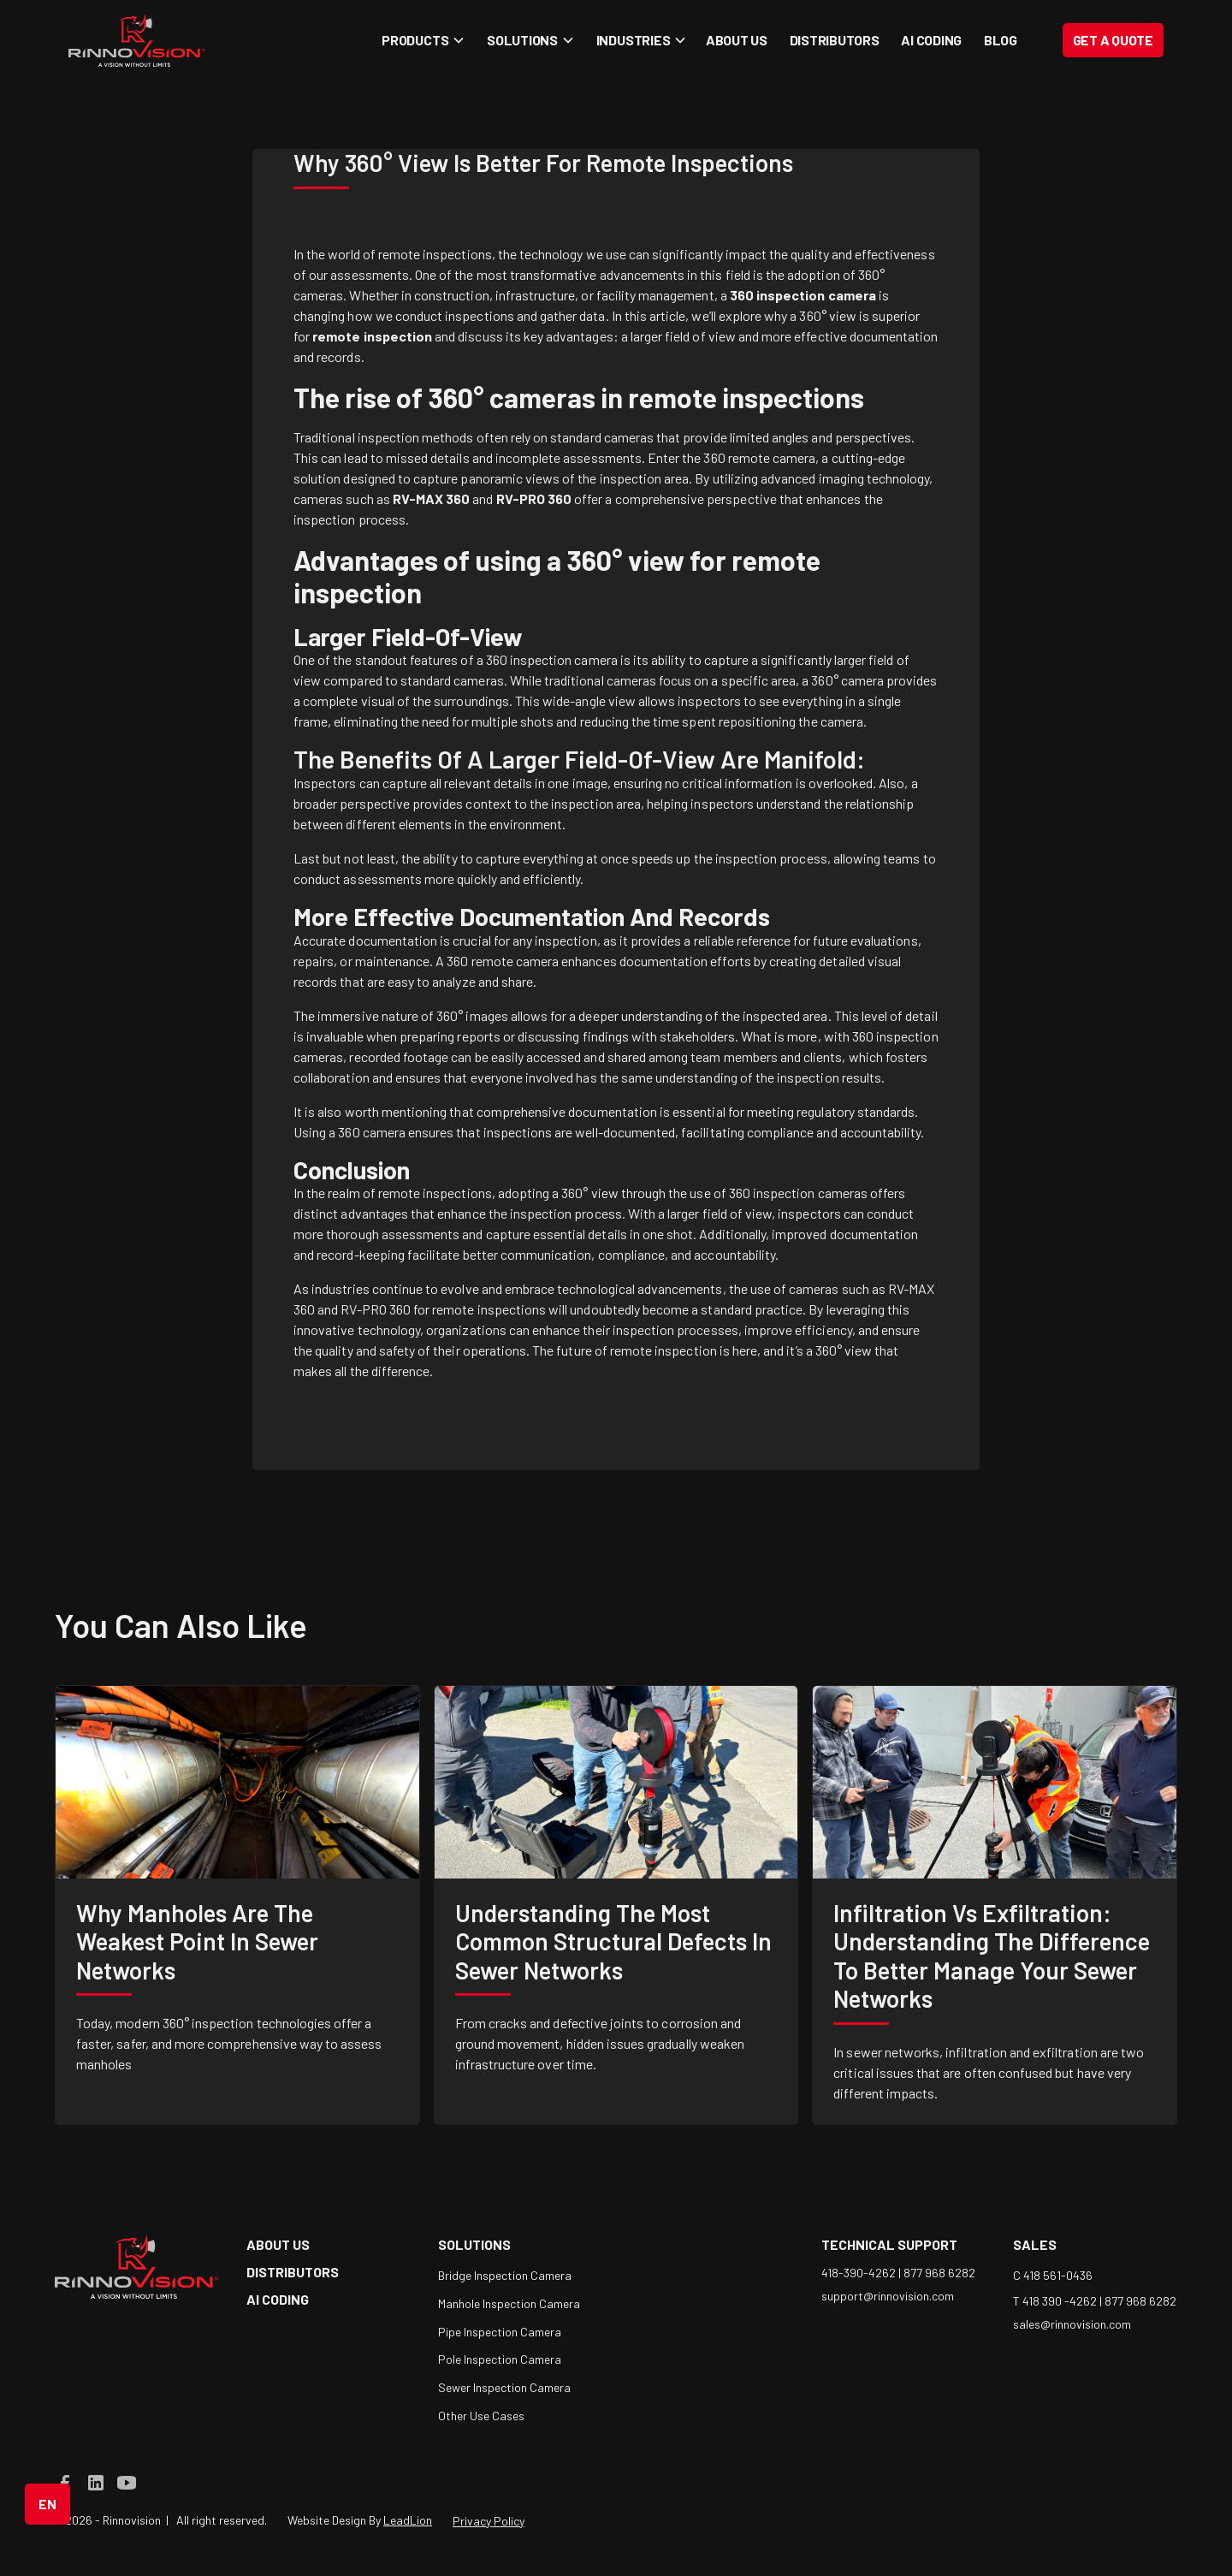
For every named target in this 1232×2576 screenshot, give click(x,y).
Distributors (835, 40)
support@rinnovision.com (887, 2295)
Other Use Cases (481, 2415)
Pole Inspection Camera (499, 2359)
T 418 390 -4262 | (1059, 2301)
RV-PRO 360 (376, 1309)
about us (278, 2244)
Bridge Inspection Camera (505, 2275)
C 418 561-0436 (1053, 2275)
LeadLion (407, 2520)
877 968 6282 (939, 2272)
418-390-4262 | (862, 2272)
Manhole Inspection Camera (509, 2303)
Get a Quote (1113, 40)
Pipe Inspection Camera (499, 2331)
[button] (420, 40)
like (273, 1625)
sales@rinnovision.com (1072, 2324)
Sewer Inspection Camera (504, 2387)
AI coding (931, 40)
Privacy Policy (488, 2521)
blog (1000, 40)
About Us (736, 40)
